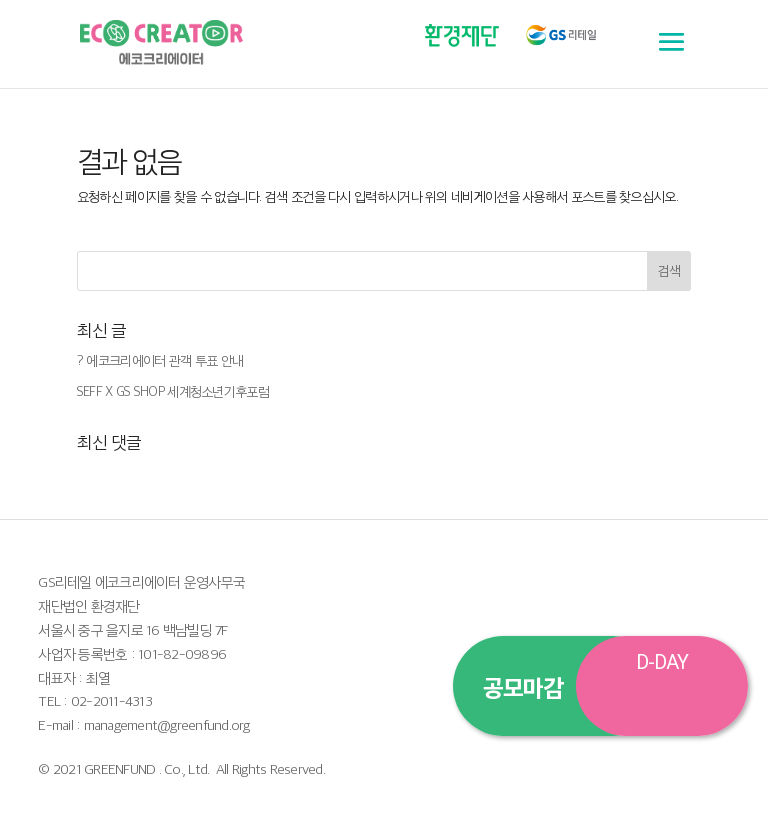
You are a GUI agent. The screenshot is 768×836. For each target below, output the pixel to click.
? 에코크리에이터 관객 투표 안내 (160, 360)
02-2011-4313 (111, 700)
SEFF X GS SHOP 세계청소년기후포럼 (173, 391)
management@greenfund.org (167, 724)
